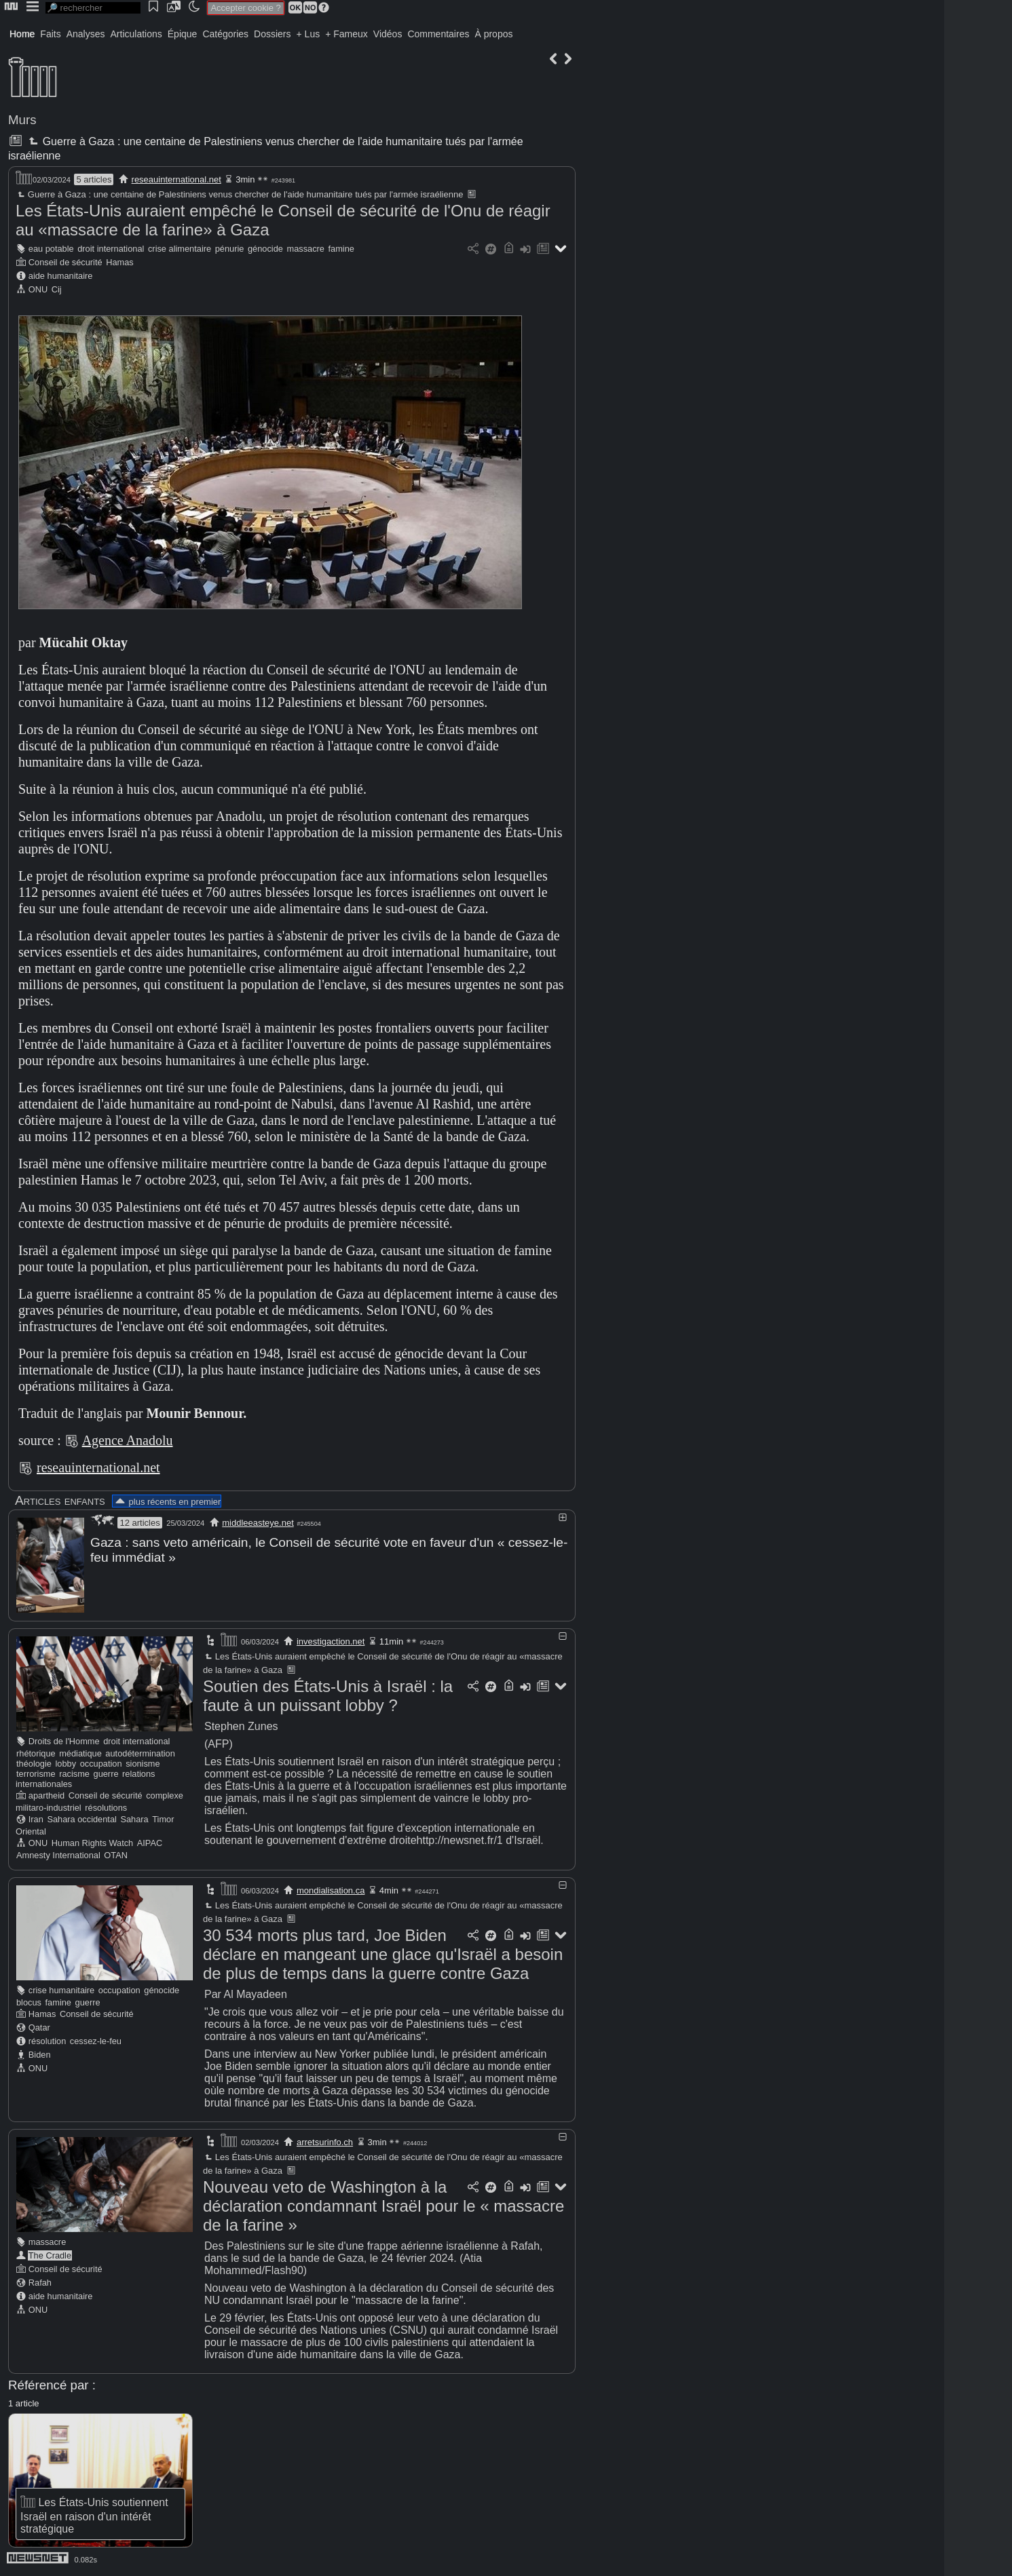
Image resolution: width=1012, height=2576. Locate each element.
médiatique (80, 1753)
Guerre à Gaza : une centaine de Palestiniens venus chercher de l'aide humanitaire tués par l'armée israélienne (239, 194)
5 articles (93, 179)
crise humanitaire (61, 1989)
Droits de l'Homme (64, 1740)
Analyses (86, 33)
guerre (106, 1773)
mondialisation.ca (330, 1890)
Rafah (40, 2282)
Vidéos (387, 33)
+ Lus (308, 33)
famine (341, 249)
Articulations (136, 33)
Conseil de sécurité (65, 262)
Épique (183, 33)
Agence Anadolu (127, 1440)
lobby (66, 1763)
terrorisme (36, 1773)
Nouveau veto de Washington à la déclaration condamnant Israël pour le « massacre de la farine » (383, 2205)
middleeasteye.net (258, 1523)
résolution (48, 2040)
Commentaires (438, 33)
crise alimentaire (179, 249)
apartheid (46, 1795)
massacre (305, 249)
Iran (36, 1818)
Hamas (120, 262)
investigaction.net (330, 1641)
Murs (22, 120)
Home (22, 33)
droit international (110, 249)
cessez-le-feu (95, 2040)
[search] (93, 7)
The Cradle (50, 2255)
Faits (50, 33)
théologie (34, 1763)
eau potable (51, 249)
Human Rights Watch (92, 1842)
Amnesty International (58, 1854)
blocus (28, 2002)
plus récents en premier (167, 1502)
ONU (38, 289)
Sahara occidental (81, 1818)
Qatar (39, 2027)
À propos (493, 33)
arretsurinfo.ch (325, 2141)
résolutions (106, 1807)
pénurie (229, 249)
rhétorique (36, 1753)
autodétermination (139, 1753)
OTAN (116, 1854)
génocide (265, 249)
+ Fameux (346, 33)
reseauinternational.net (176, 179)
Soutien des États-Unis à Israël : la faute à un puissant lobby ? (328, 1695)
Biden (40, 2054)
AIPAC (149, 1842)
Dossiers (272, 33)
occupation (101, 1763)
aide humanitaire (61, 276)
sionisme (143, 1763)
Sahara (134, 1818)
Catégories (225, 33)
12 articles (139, 1523)
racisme (74, 1773)
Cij (57, 289)
